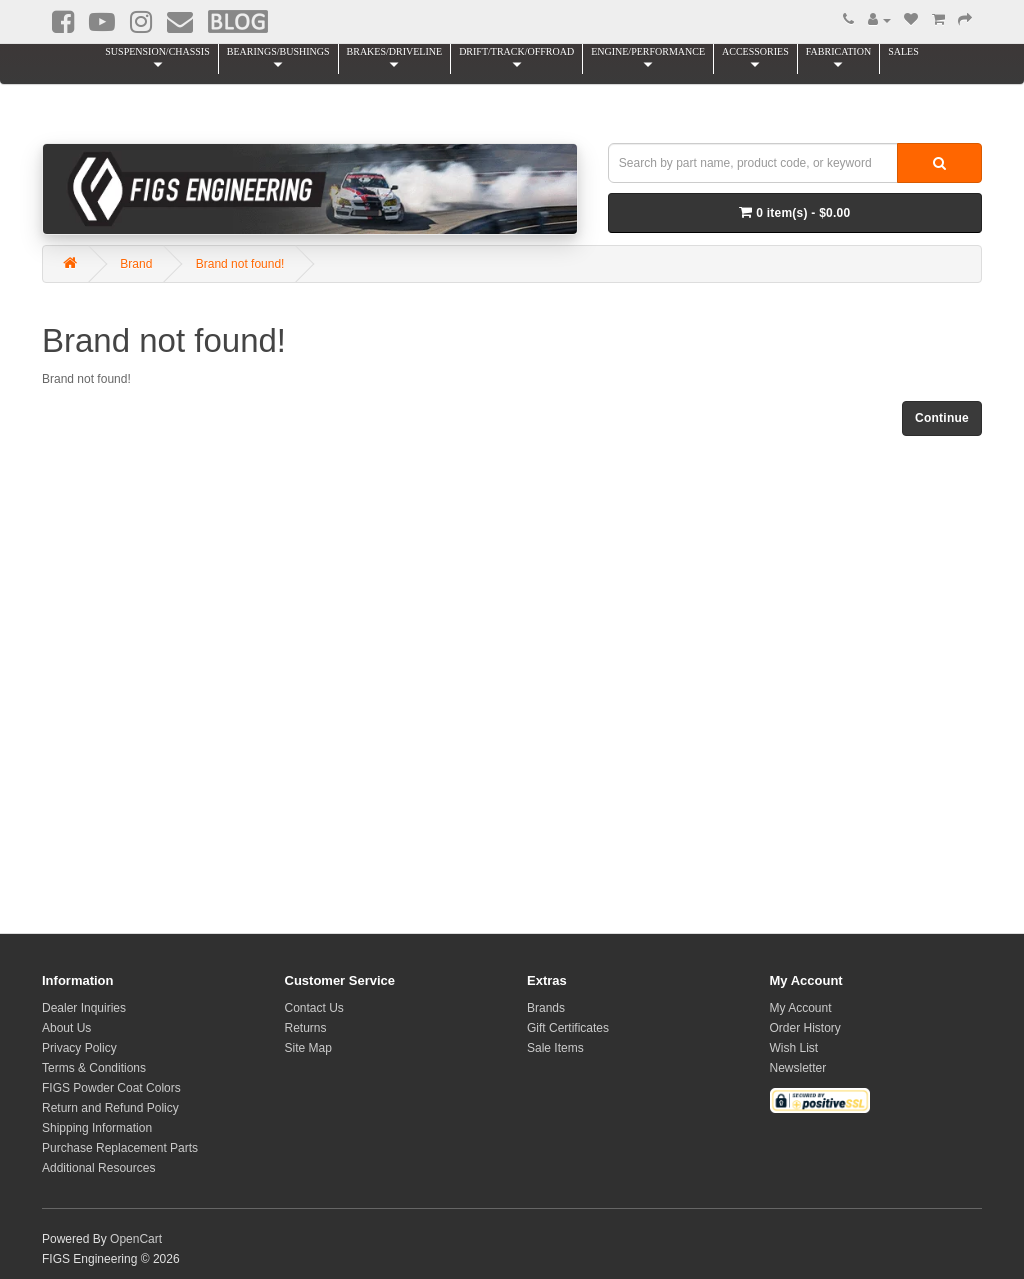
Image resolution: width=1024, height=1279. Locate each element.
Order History (805, 1028)
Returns (306, 1028)
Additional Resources (98, 1168)
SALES (903, 51)
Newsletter (798, 1068)
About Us (66, 1028)
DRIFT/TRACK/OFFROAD (516, 59)
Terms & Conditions (94, 1068)
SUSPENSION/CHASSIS (157, 59)
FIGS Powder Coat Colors (111, 1088)
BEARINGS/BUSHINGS (278, 59)
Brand (136, 264)
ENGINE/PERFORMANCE (648, 59)
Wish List (794, 1048)
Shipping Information (97, 1128)
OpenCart (136, 1239)
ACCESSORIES (755, 59)
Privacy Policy (79, 1048)
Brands (546, 1008)
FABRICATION (838, 59)
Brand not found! (240, 264)
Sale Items (555, 1048)
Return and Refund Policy (110, 1108)
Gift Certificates (568, 1028)
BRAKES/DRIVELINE (395, 59)
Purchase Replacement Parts (120, 1148)
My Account (801, 1008)
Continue (942, 418)
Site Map (308, 1048)
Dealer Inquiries (84, 1008)
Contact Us (314, 1008)
